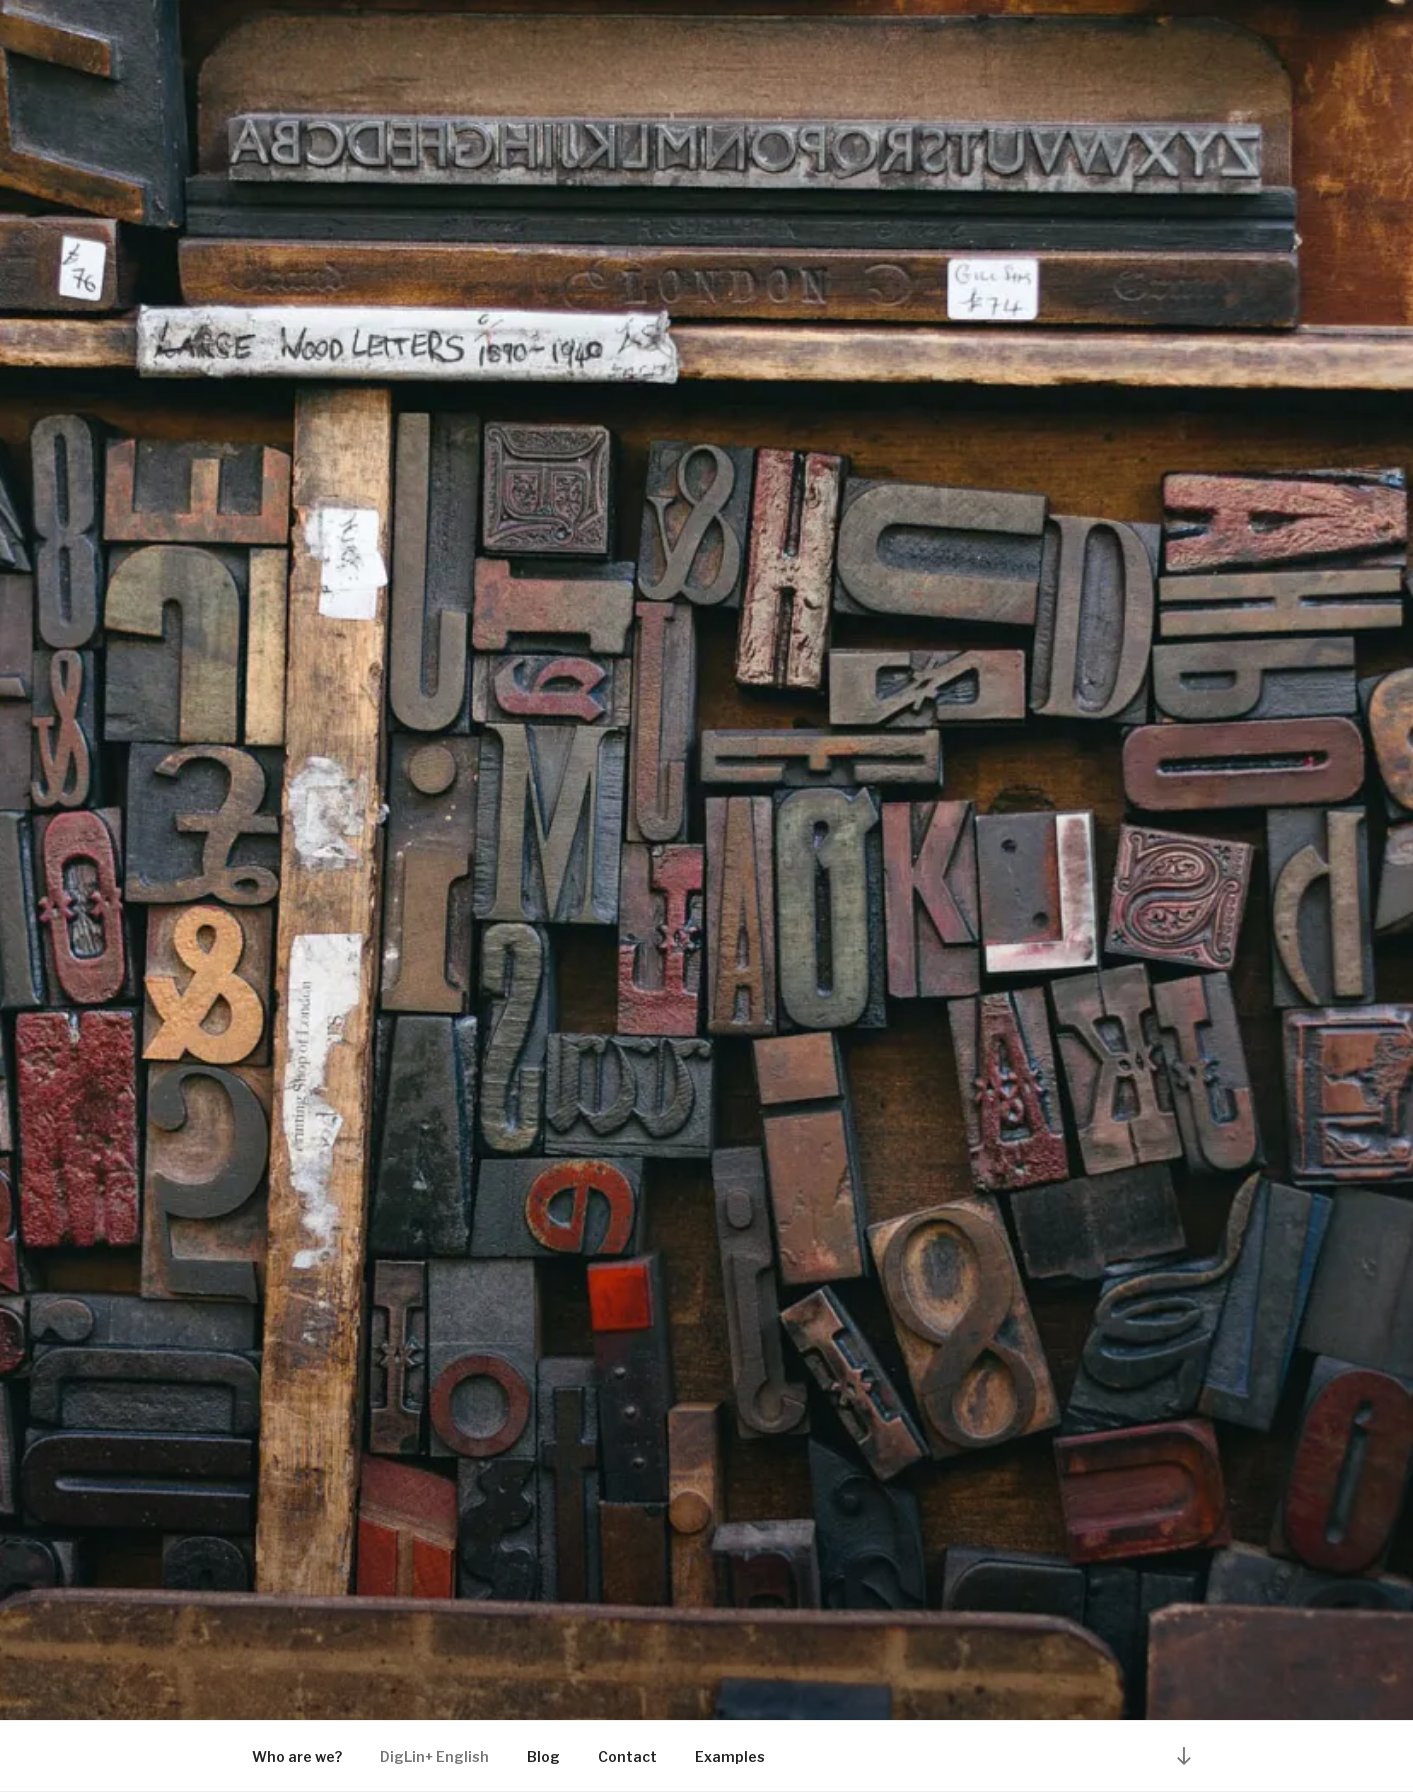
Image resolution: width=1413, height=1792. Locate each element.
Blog (543, 1756)
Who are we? (297, 1756)
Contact (627, 1756)
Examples (730, 1756)
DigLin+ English (434, 1756)
